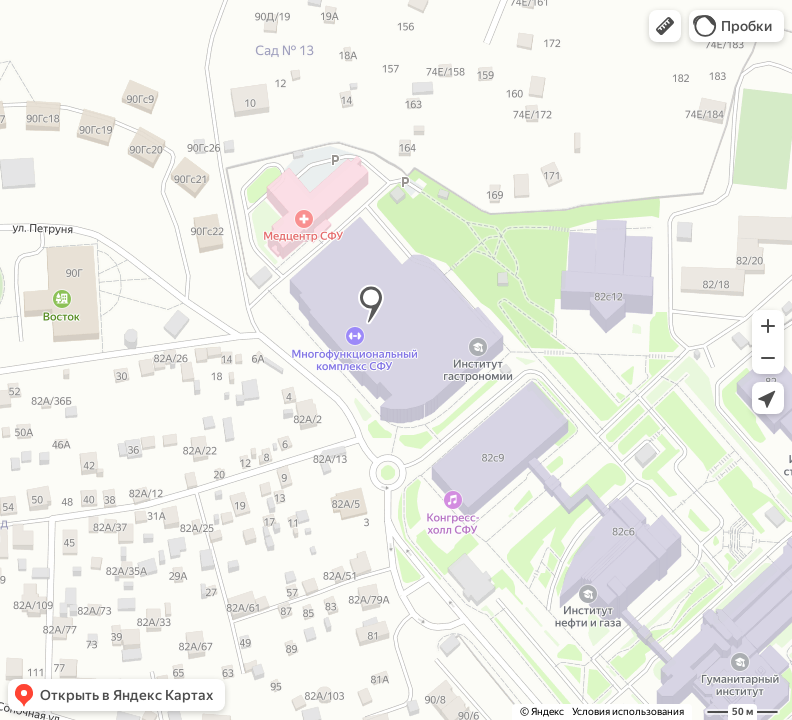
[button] (665, 26)
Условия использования (628, 711)
